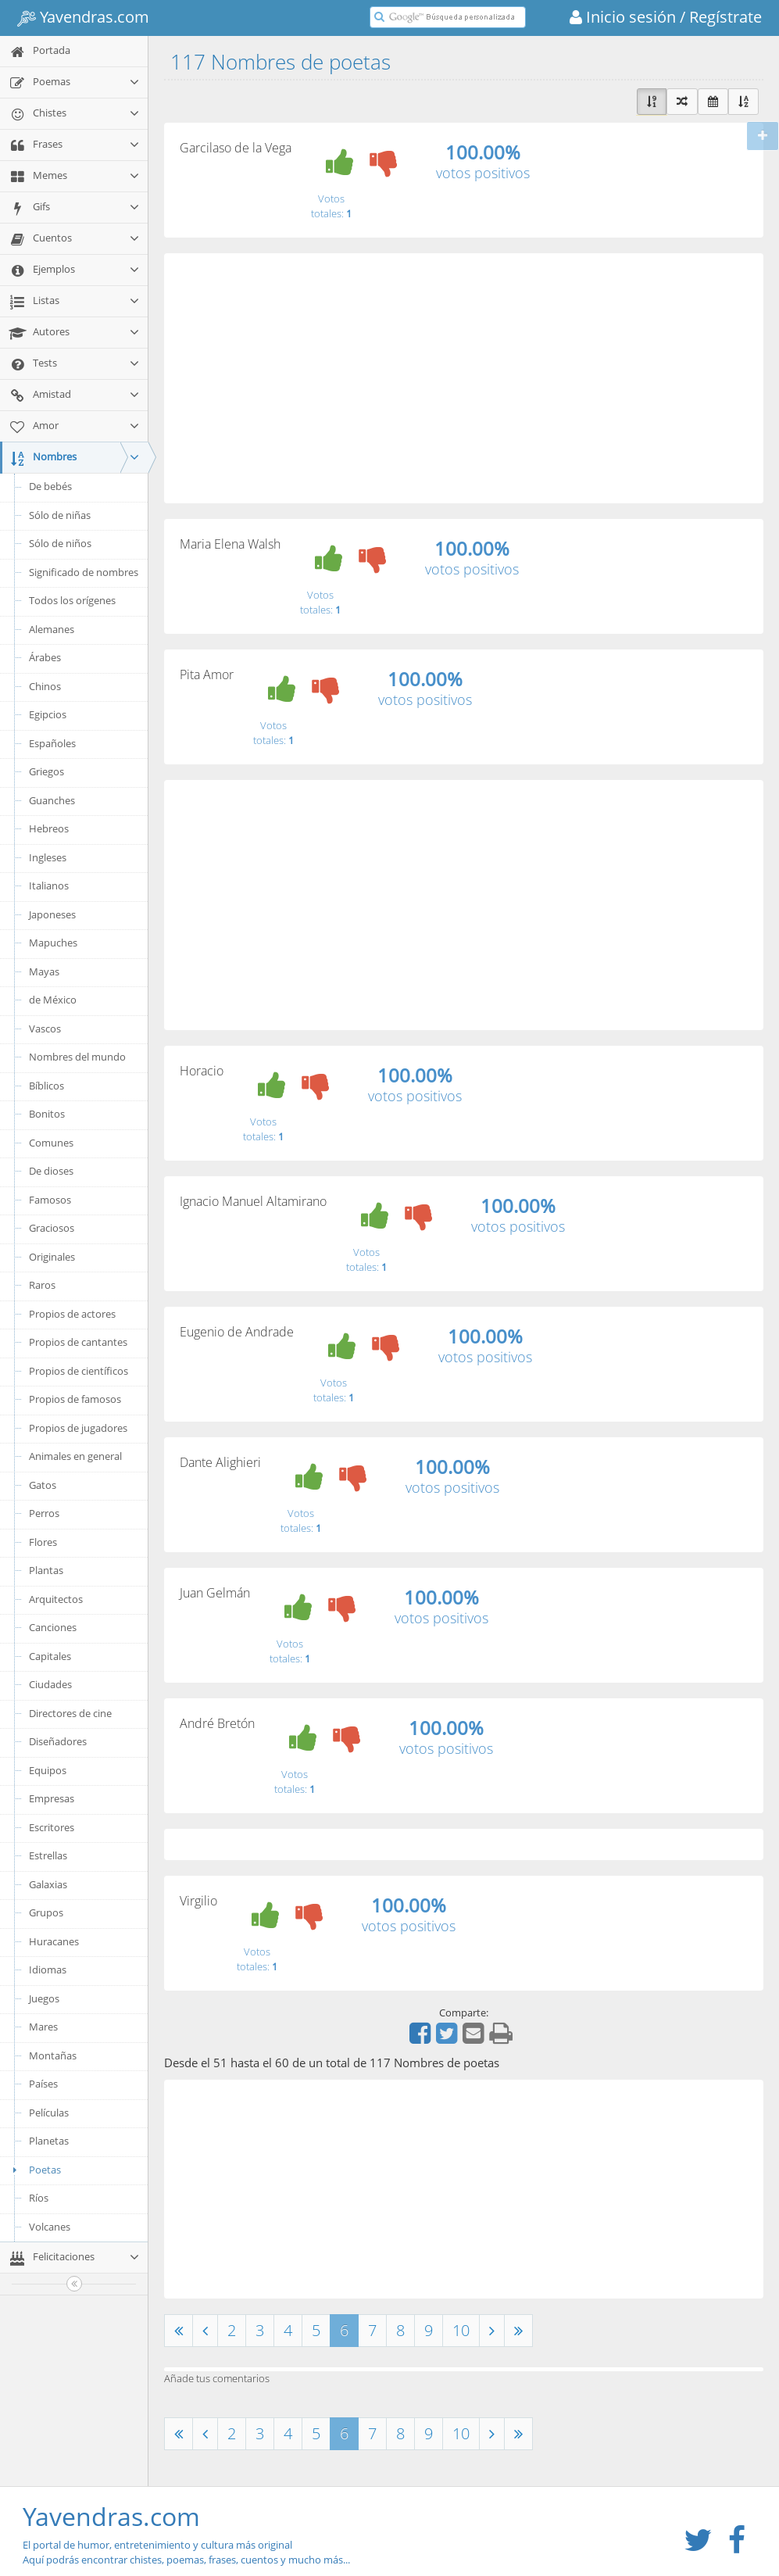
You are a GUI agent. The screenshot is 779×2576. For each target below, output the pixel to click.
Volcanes (49, 2227)
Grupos (46, 1912)
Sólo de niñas (60, 515)
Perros (44, 1513)
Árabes (45, 657)
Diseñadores (58, 1741)
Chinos (45, 686)
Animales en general (75, 1456)
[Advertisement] (464, 378)
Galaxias (48, 1884)
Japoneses (52, 914)
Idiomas (47, 1969)
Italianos (49, 885)
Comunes (51, 1143)
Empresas (51, 1798)
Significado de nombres (83, 572)
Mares (43, 2027)
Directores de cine (70, 1713)
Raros (42, 1285)
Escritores (51, 1827)
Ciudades (50, 1684)
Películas (49, 2113)
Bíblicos (46, 1086)
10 (461, 2330)
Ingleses (47, 857)
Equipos (47, 1770)
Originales (52, 1257)
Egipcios (47, 714)
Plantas (46, 1570)
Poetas (34, 2170)
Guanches (52, 800)
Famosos (50, 1200)
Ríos (38, 2198)
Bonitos (47, 1114)
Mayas (44, 971)
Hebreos (49, 828)
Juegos (44, 1998)
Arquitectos (56, 1599)
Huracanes (54, 1941)
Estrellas (48, 1855)
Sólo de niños (60, 543)
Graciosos (51, 1228)
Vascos (45, 1028)
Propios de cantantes (78, 1342)
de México (53, 1000)
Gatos (42, 1485)
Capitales (50, 1656)
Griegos (46, 771)
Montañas (53, 2055)
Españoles (52, 743)
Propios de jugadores (78, 1428)
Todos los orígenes (72, 600)
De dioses (51, 1171)
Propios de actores (72, 1314)
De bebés (50, 486)
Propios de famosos (75, 1399)
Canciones (53, 1627)
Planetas (49, 2141)
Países (43, 2084)
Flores (43, 1542)
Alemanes (51, 629)
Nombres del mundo (77, 1057)
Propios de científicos (78, 1371)
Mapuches (53, 943)
